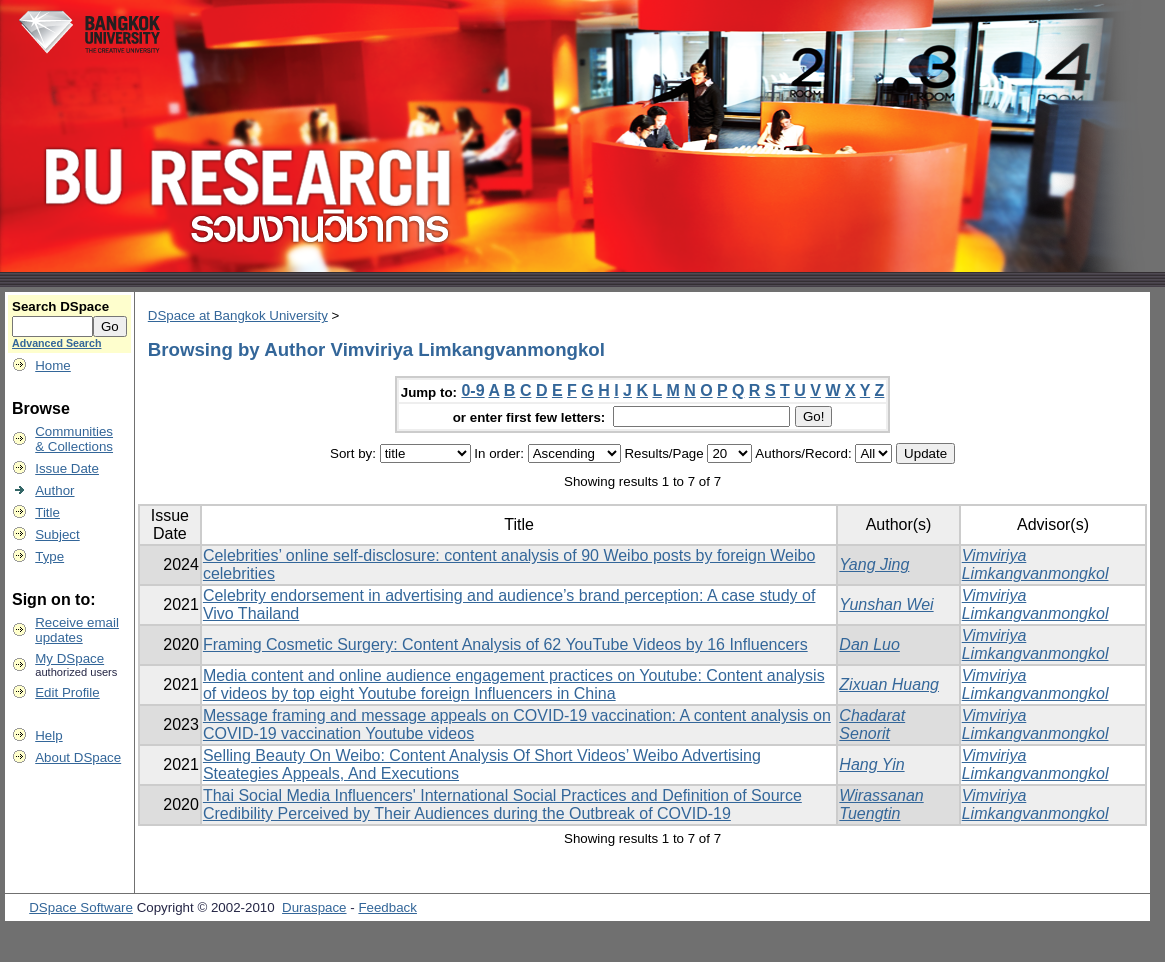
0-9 (472, 390)
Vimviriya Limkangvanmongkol (1035, 564)
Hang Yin (871, 764)
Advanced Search (56, 343)
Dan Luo (869, 644)
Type (49, 556)
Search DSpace (60, 306)
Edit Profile (67, 692)
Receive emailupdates (77, 630)
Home (53, 365)
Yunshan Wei (886, 604)
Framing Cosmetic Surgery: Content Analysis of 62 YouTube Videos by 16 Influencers (505, 644)
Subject (57, 534)
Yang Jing (874, 564)
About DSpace (78, 757)
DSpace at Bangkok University (238, 315)
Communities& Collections (74, 439)
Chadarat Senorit (872, 724)
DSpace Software (81, 907)
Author (54, 490)
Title (47, 512)
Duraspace (314, 907)
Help (48, 735)
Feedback (387, 907)
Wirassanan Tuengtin (881, 804)
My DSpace (69, 658)
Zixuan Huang (889, 684)
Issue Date (67, 468)
